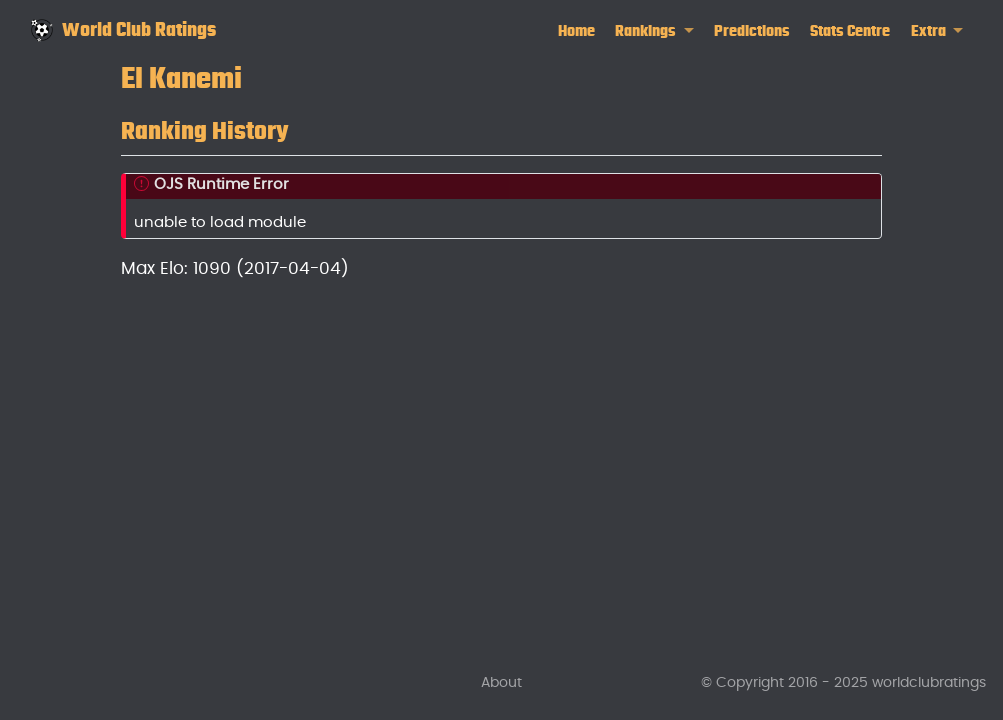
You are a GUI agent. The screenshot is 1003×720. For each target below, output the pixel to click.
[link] (654, 31)
